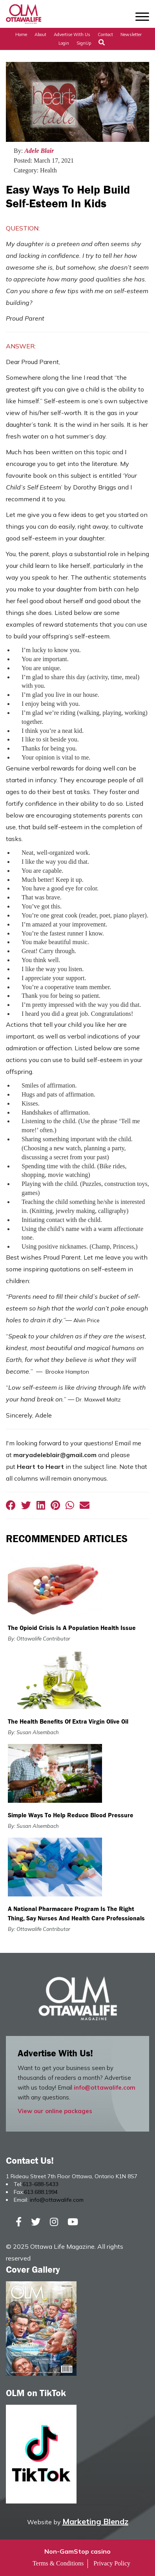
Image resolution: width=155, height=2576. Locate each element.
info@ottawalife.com (104, 2087)
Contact (105, 34)
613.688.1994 (41, 2191)
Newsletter (131, 34)
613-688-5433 (40, 2184)
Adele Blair (39, 150)
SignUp (84, 43)
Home (21, 34)
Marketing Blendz (95, 2521)
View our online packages (55, 2111)
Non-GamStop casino (77, 2551)
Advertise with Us (72, 34)
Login (63, 43)
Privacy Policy (111, 2563)
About (40, 34)
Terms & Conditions (58, 2563)
